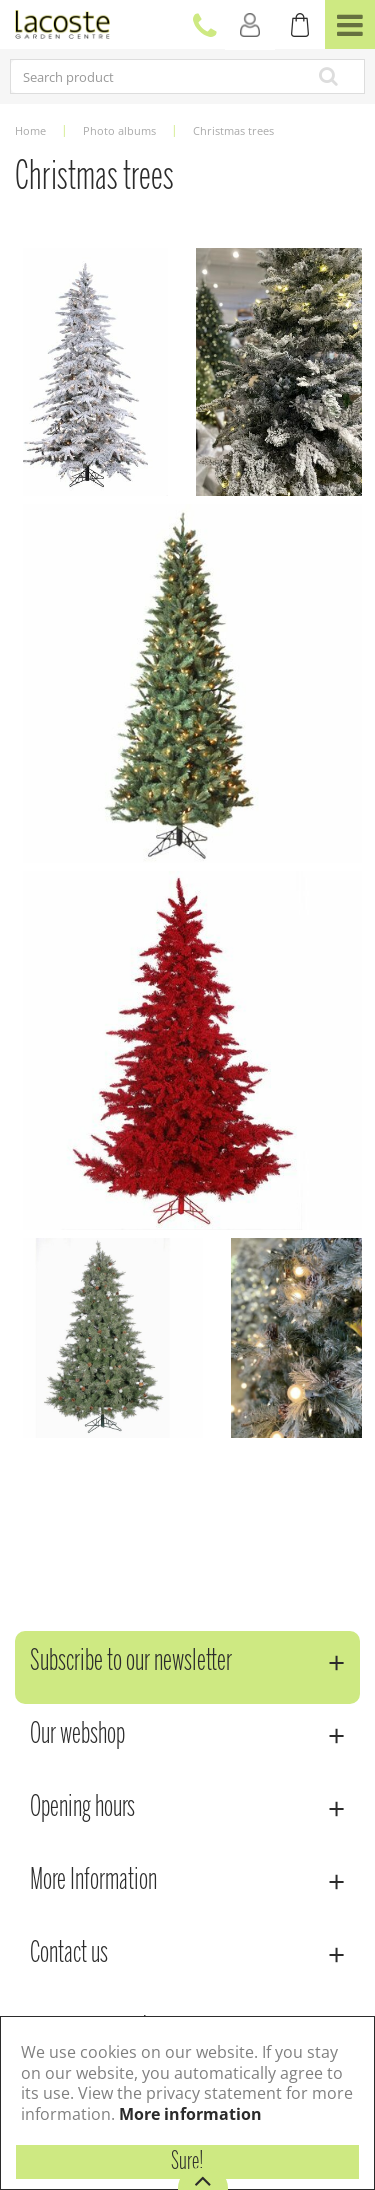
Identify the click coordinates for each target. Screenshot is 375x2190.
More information (190, 2114)
